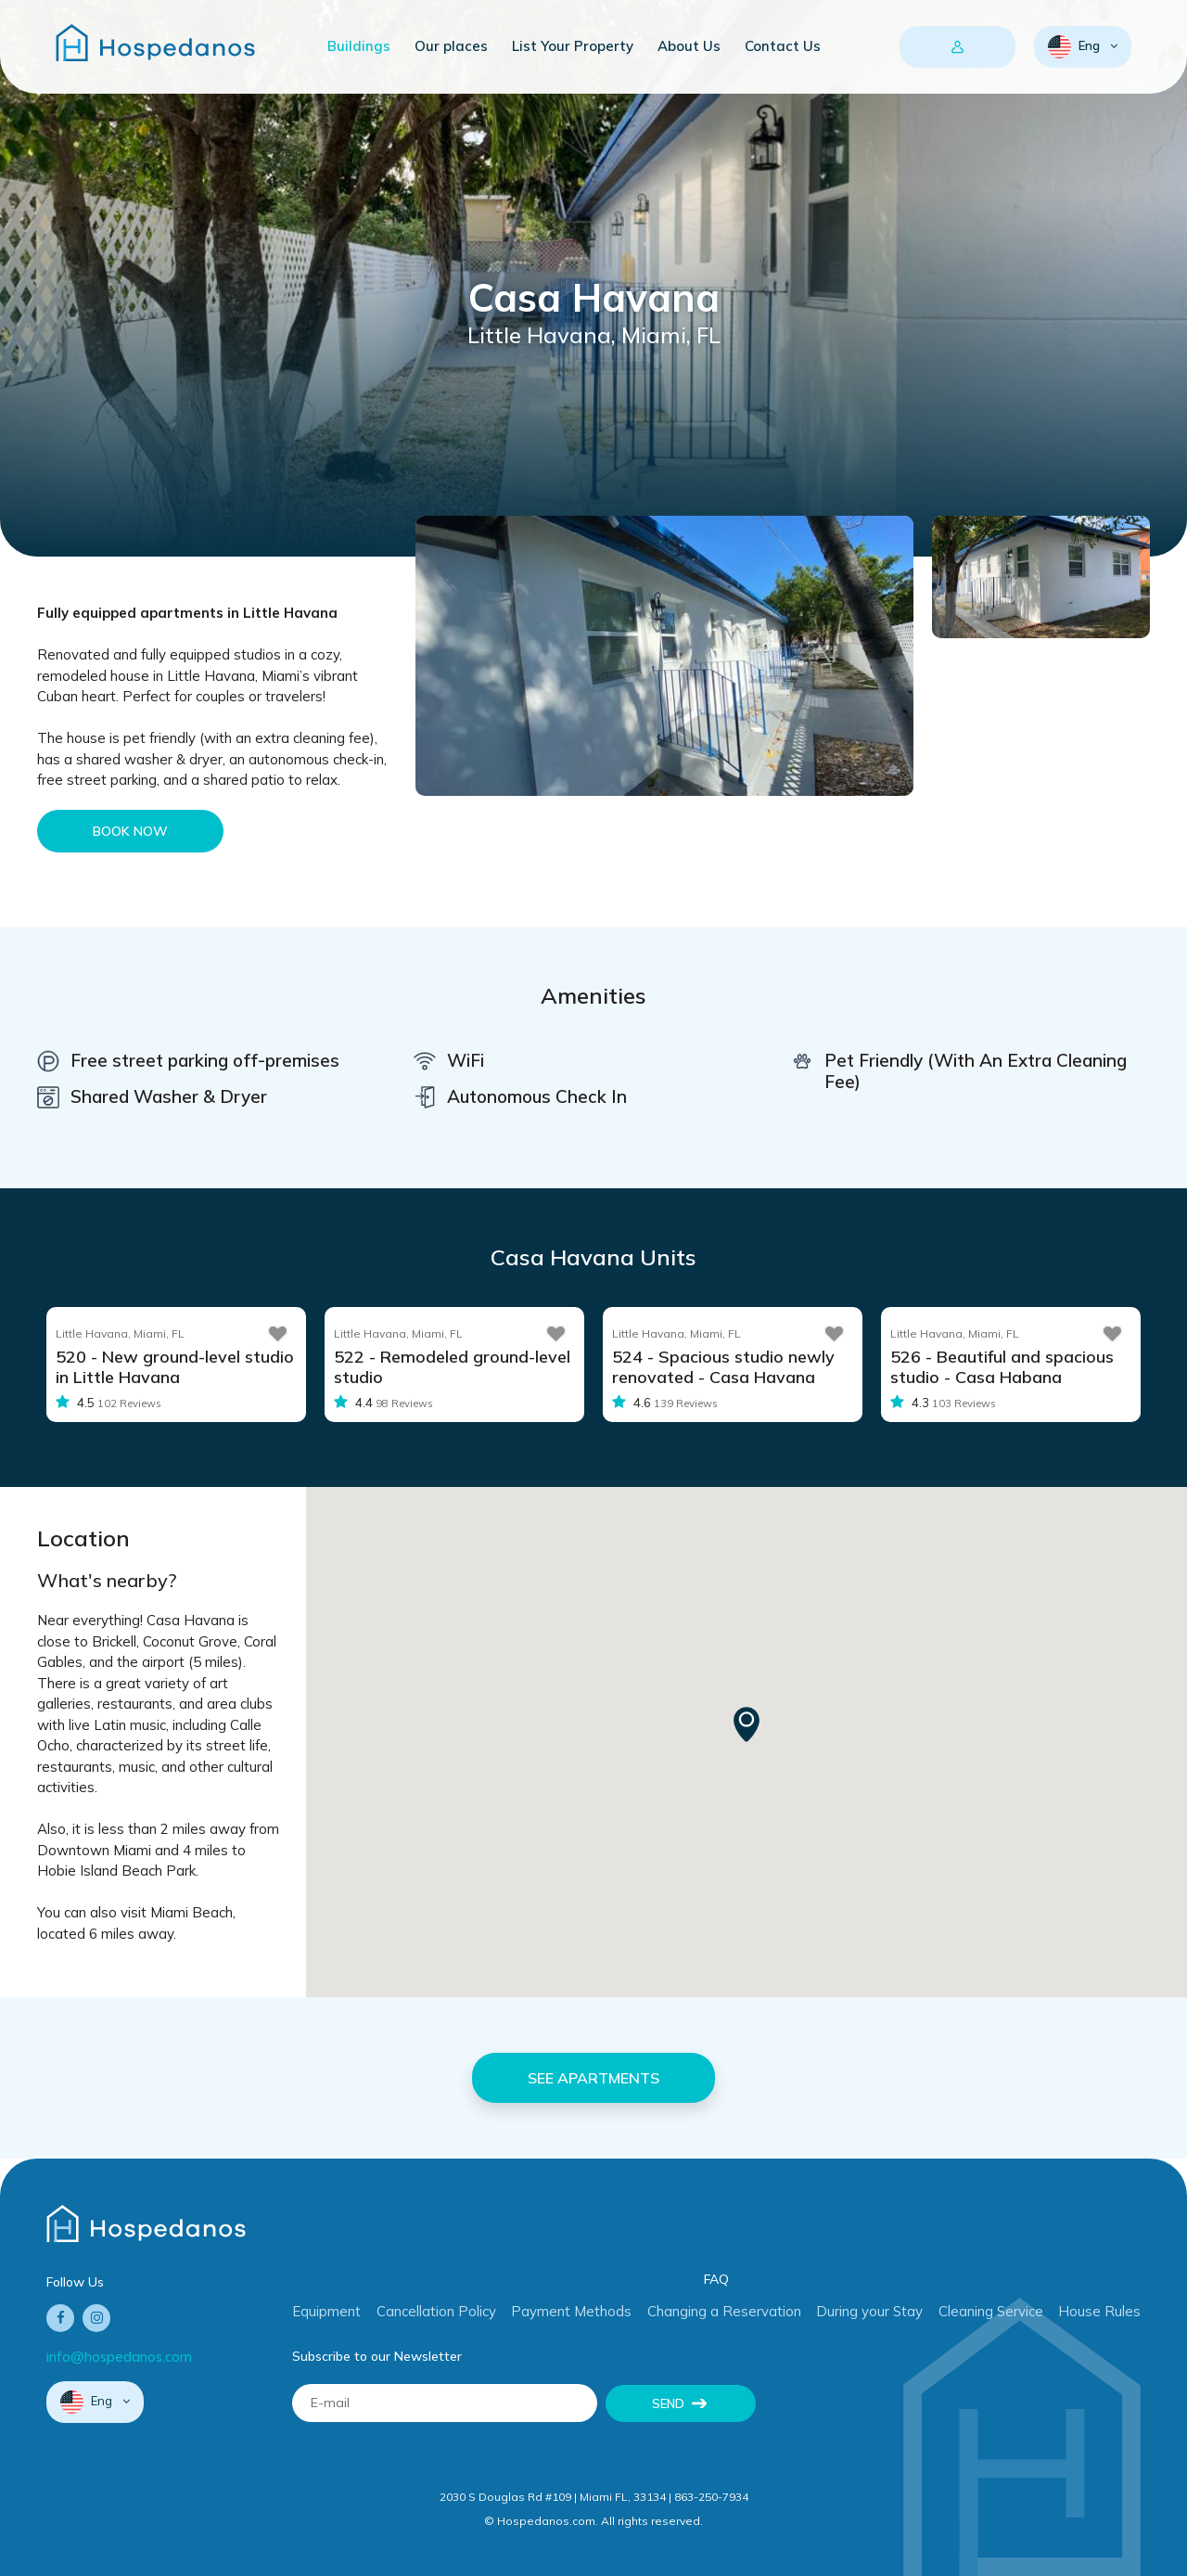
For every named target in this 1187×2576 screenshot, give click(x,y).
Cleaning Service (990, 2311)
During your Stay (869, 2311)
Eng (1075, 46)
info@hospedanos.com (119, 2356)
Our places (451, 46)
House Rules (1099, 2311)
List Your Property (572, 46)
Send (668, 2403)
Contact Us (783, 46)
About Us (689, 46)
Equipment (326, 2311)
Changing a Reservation (724, 2311)
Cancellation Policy (436, 2311)
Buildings (358, 46)
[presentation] (915, 2420)
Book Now (130, 831)
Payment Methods (571, 2311)
